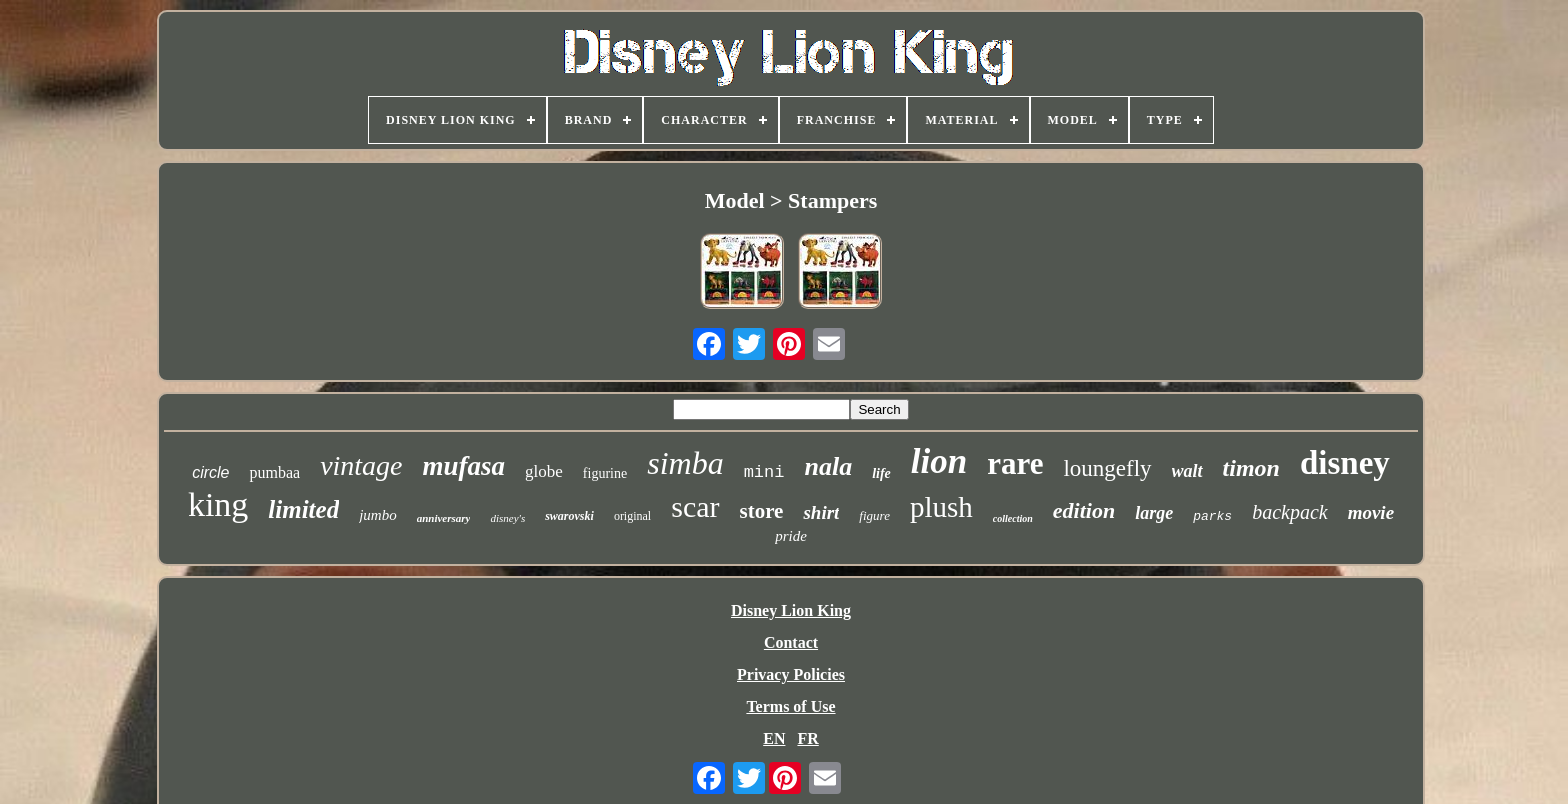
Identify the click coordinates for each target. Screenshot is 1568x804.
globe (544, 471)
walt (1187, 471)
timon (1251, 468)
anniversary (444, 518)
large (1154, 513)
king (218, 504)
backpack (1290, 512)
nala (828, 466)
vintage (361, 465)
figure (874, 515)
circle (210, 472)
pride (791, 536)
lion (939, 461)
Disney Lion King (791, 610)
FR (807, 738)
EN (774, 738)
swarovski (569, 516)
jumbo (378, 515)
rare (1015, 463)
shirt (821, 512)
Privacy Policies (791, 674)
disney (1345, 463)
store (762, 511)
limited (303, 509)
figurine (605, 473)
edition (1084, 510)
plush (941, 507)
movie (1371, 512)
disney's (507, 518)
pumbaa (274, 472)
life (881, 473)
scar (695, 506)
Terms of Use (790, 706)
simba (685, 463)
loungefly (1107, 468)
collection (1013, 518)
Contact (791, 642)
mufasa (464, 466)
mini (764, 472)
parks (1212, 516)
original (632, 516)
